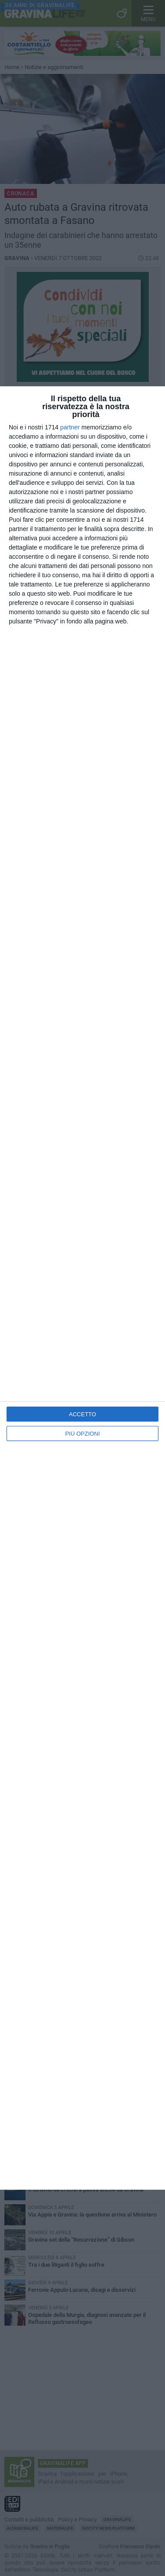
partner (70, 427)
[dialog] (82, 1288)
